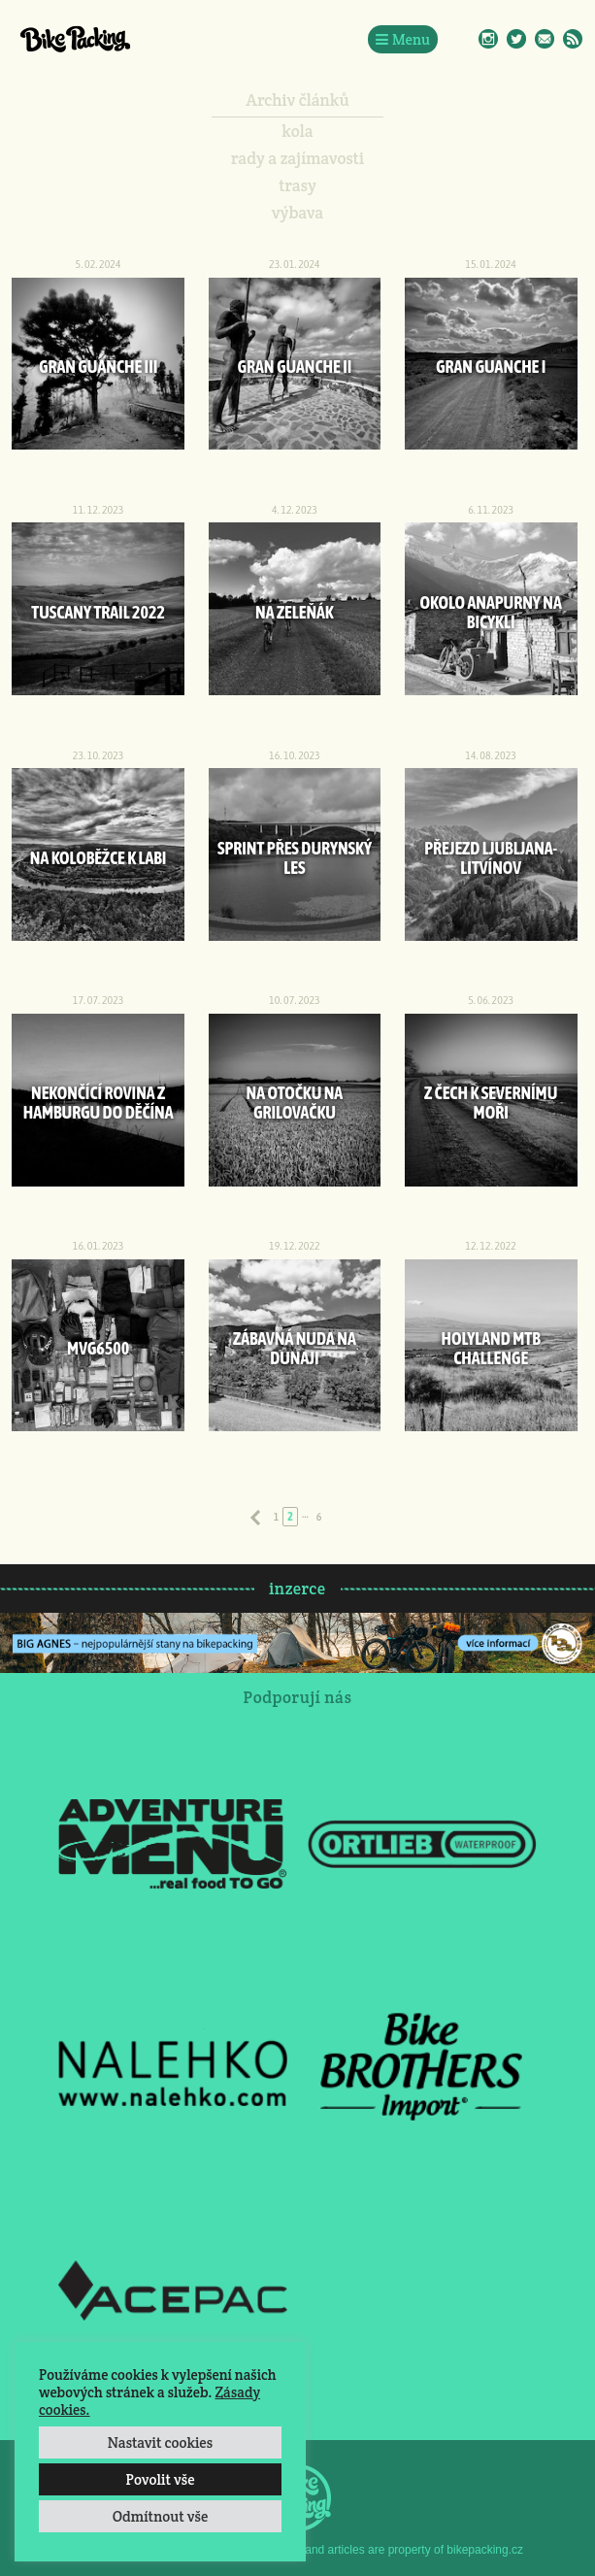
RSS (572, 39)
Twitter (516, 39)
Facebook (460, 39)
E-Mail (544, 39)
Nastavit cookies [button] (160, 2442)
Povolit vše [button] (159, 2479)
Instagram (488, 39)
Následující (340, 1517)
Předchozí (255, 1517)
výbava (297, 212)
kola (297, 131)
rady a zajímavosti (297, 158)
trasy (297, 185)
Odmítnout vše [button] (161, 2516)
